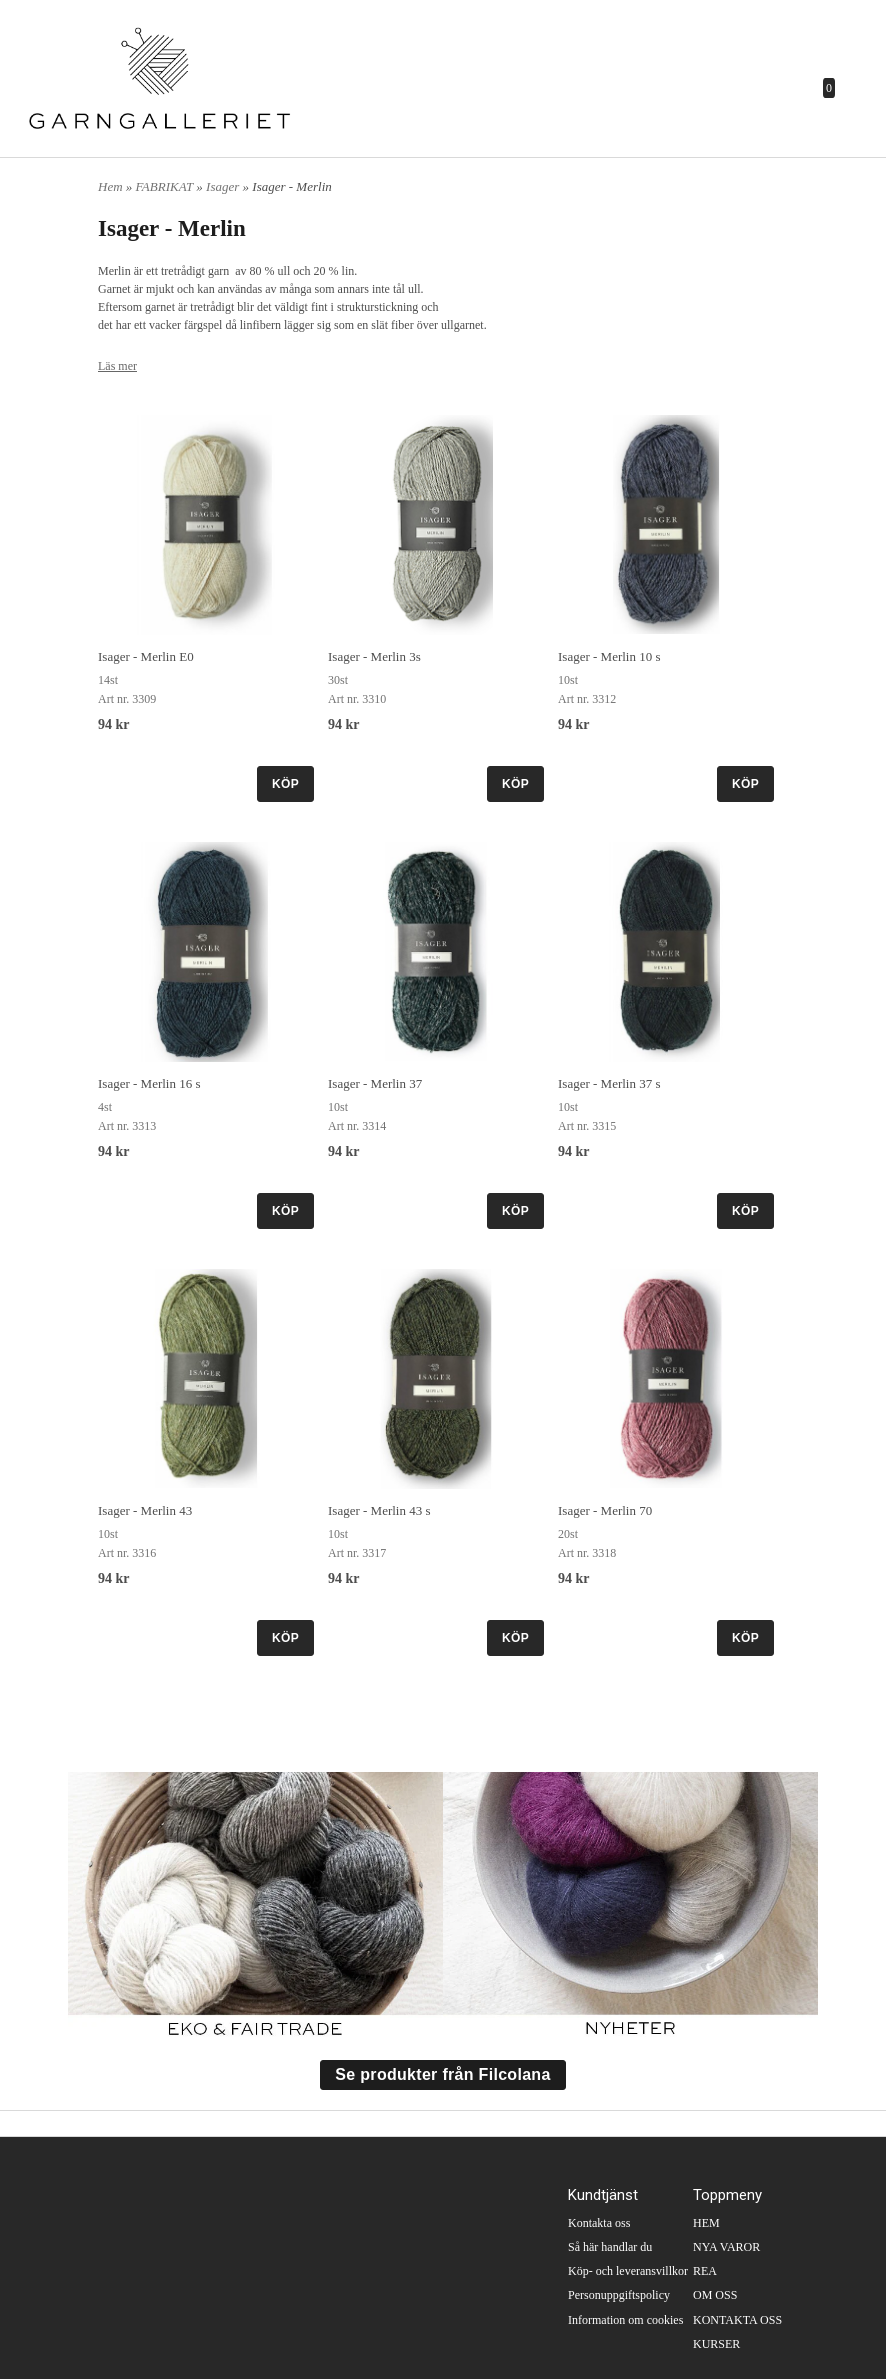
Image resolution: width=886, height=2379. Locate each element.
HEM (706, 2223)
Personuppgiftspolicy (619, 2295)
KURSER (716, 2344)
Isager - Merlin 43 (145, 1510)
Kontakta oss (599, 2223)
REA (705, 2271)
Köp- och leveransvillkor (628, 2271)
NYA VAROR (726, 2247)
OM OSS (715, 2295)
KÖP (285, 784)
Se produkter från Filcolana (442, 2074)
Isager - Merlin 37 (375, 1083)
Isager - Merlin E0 (146, 656)
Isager (224, 186)
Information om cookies (625, 2320)
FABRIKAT (166, 186)
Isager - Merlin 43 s (379, 1510)
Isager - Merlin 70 (605, 1510)
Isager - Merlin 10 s (609, 656)
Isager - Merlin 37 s (609, 1083)
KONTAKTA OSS (737, 2320)
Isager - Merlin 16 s (149, 1083)
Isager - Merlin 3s (374, 656)
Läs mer (117, 366)
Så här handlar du (610, 2247)
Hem (110, 186)
